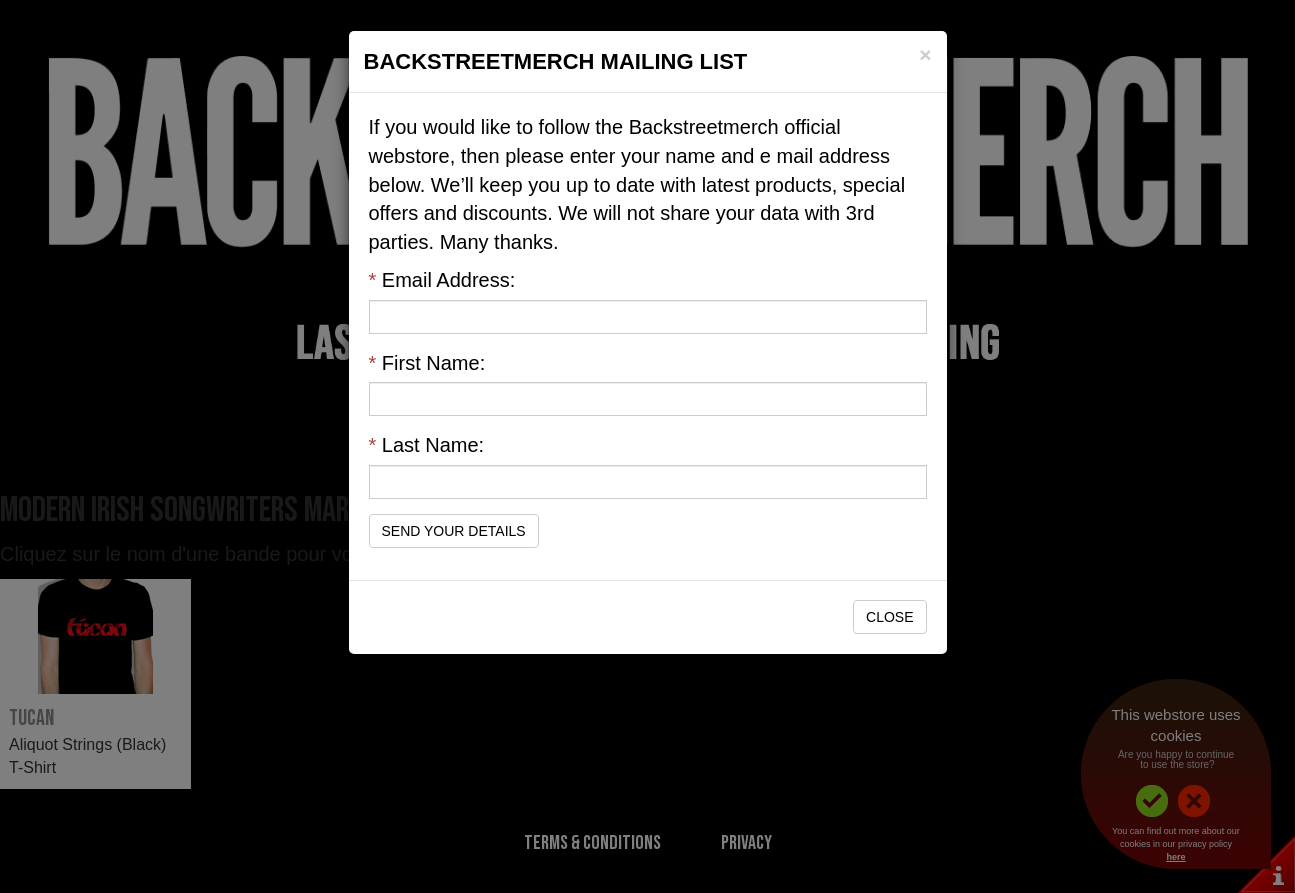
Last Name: (427, 445)
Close (889, 617)
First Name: (427, 363)
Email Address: (442, 280)
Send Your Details (454, 531)
